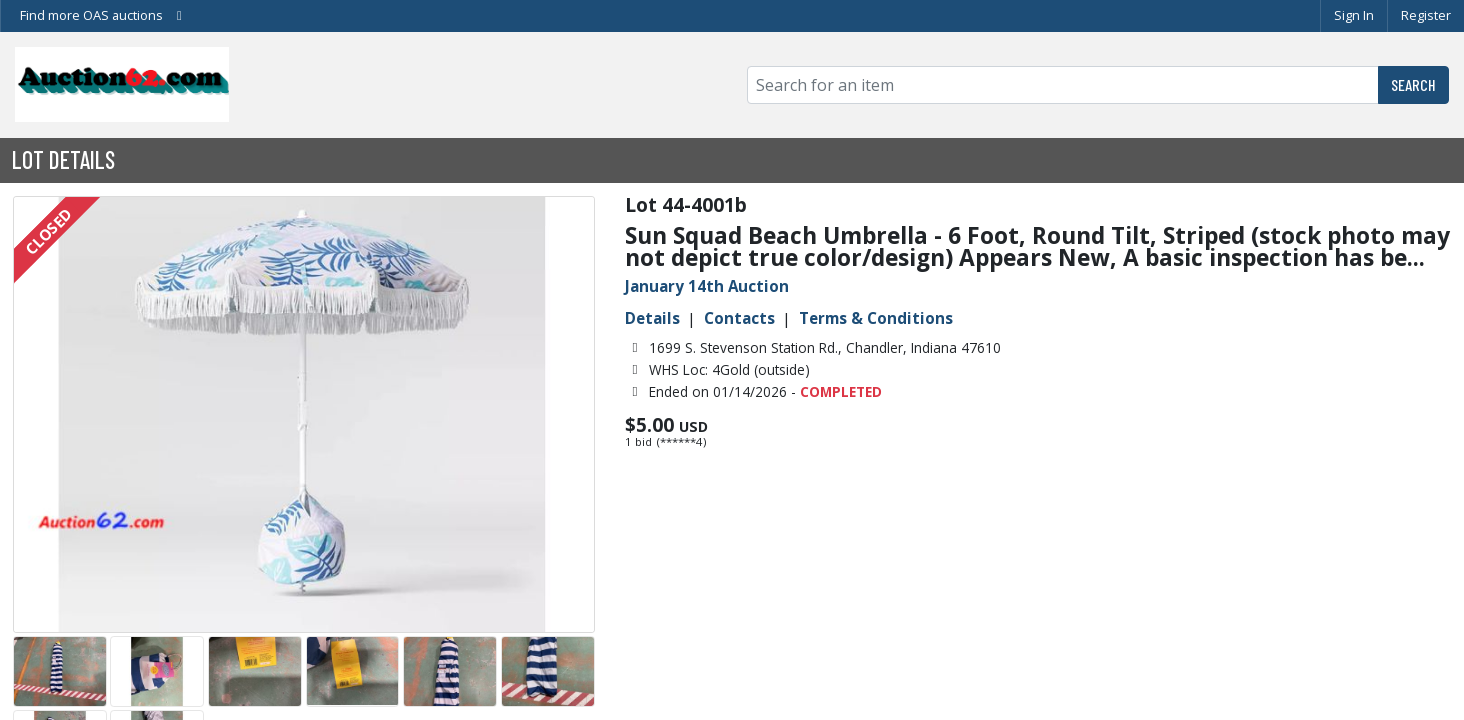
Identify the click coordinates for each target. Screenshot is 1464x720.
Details (652, 318)
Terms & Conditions (876, 318)
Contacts (739, 318)
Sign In (1354, 15)
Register (1426, 15)
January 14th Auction (707, 286)
